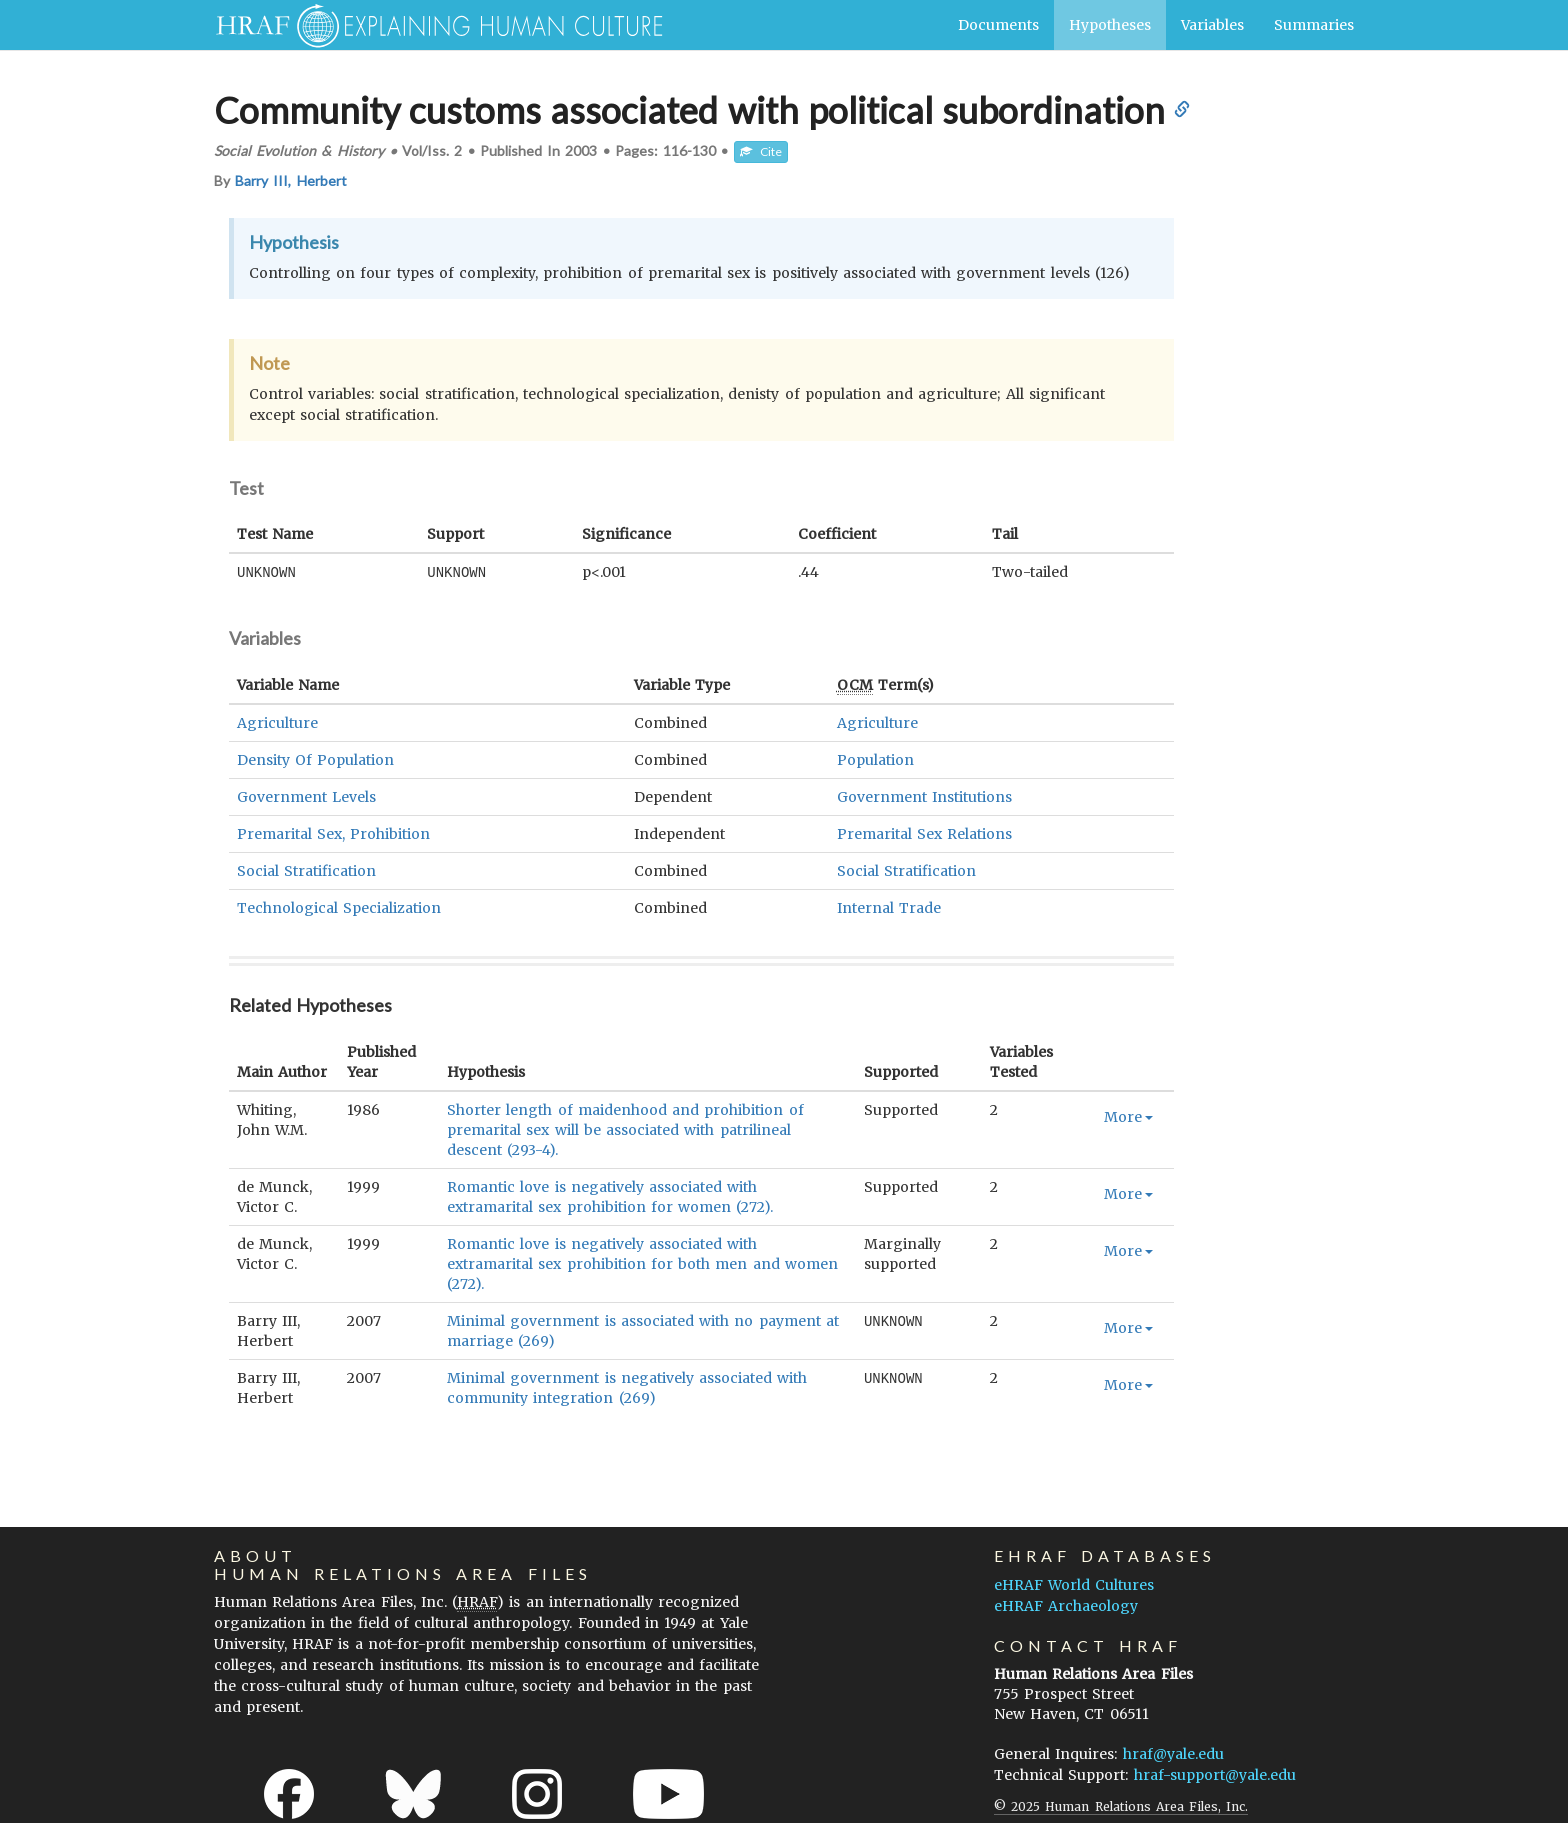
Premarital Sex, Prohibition (333, 833)
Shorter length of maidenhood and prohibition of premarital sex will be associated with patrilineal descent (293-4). (625, 1129)
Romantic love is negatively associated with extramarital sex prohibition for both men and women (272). (642, 1263)
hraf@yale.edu (1173, 1753)
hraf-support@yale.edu (1215, 1774)
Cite (761, 151)
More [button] (1128, 1116)
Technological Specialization (339, 907)
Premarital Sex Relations (924, 833)
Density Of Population (315, 759)
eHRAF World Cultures (1074, 1584)
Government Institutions (924, 796)
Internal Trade (889, 907)
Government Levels (306, 796)
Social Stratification (306, 870)
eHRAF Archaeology (1066, 1605)
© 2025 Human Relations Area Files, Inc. (1121, 1805)
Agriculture (277, 722)
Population (875, 759)
